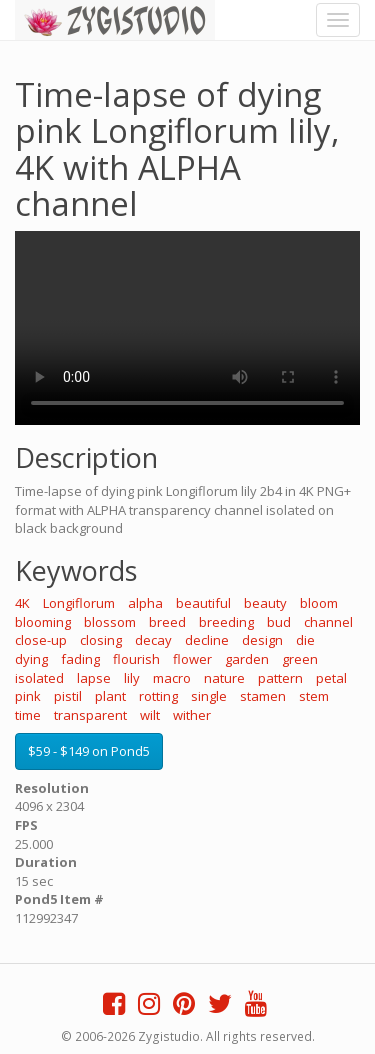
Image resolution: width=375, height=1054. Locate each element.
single (209, 696)
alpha (145, 603)
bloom (319, 603)
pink (28, 696)
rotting (158, 696)
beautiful (203, 603)
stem (314, 696)
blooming (43, 622)
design (262, 640)
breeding (226, 622)
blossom (110, 622)
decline (207, 640)
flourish (136, 659)
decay (153, 640)
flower (192, 659)
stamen (263, 696)
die (305, 640)
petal (331, 678)
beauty (265, 603)
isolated (39, 678)
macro (172, 678)
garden (247, 659)
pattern (280, 678)
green (300, 659)
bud (279, 622)
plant (110, 696)
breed (167, 622)
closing (101, 640)
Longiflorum (79, 603)
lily (132, 678)
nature (224, 678)
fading (80, 659)
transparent (90, 715)
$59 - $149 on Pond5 (89, 751)
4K (22, 603)
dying (31, 659)
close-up (41, 640)
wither (192, 715)
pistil (68, 696)
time (28, 715)
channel (328, 622)
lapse (94, 678)
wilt (150, 715)
